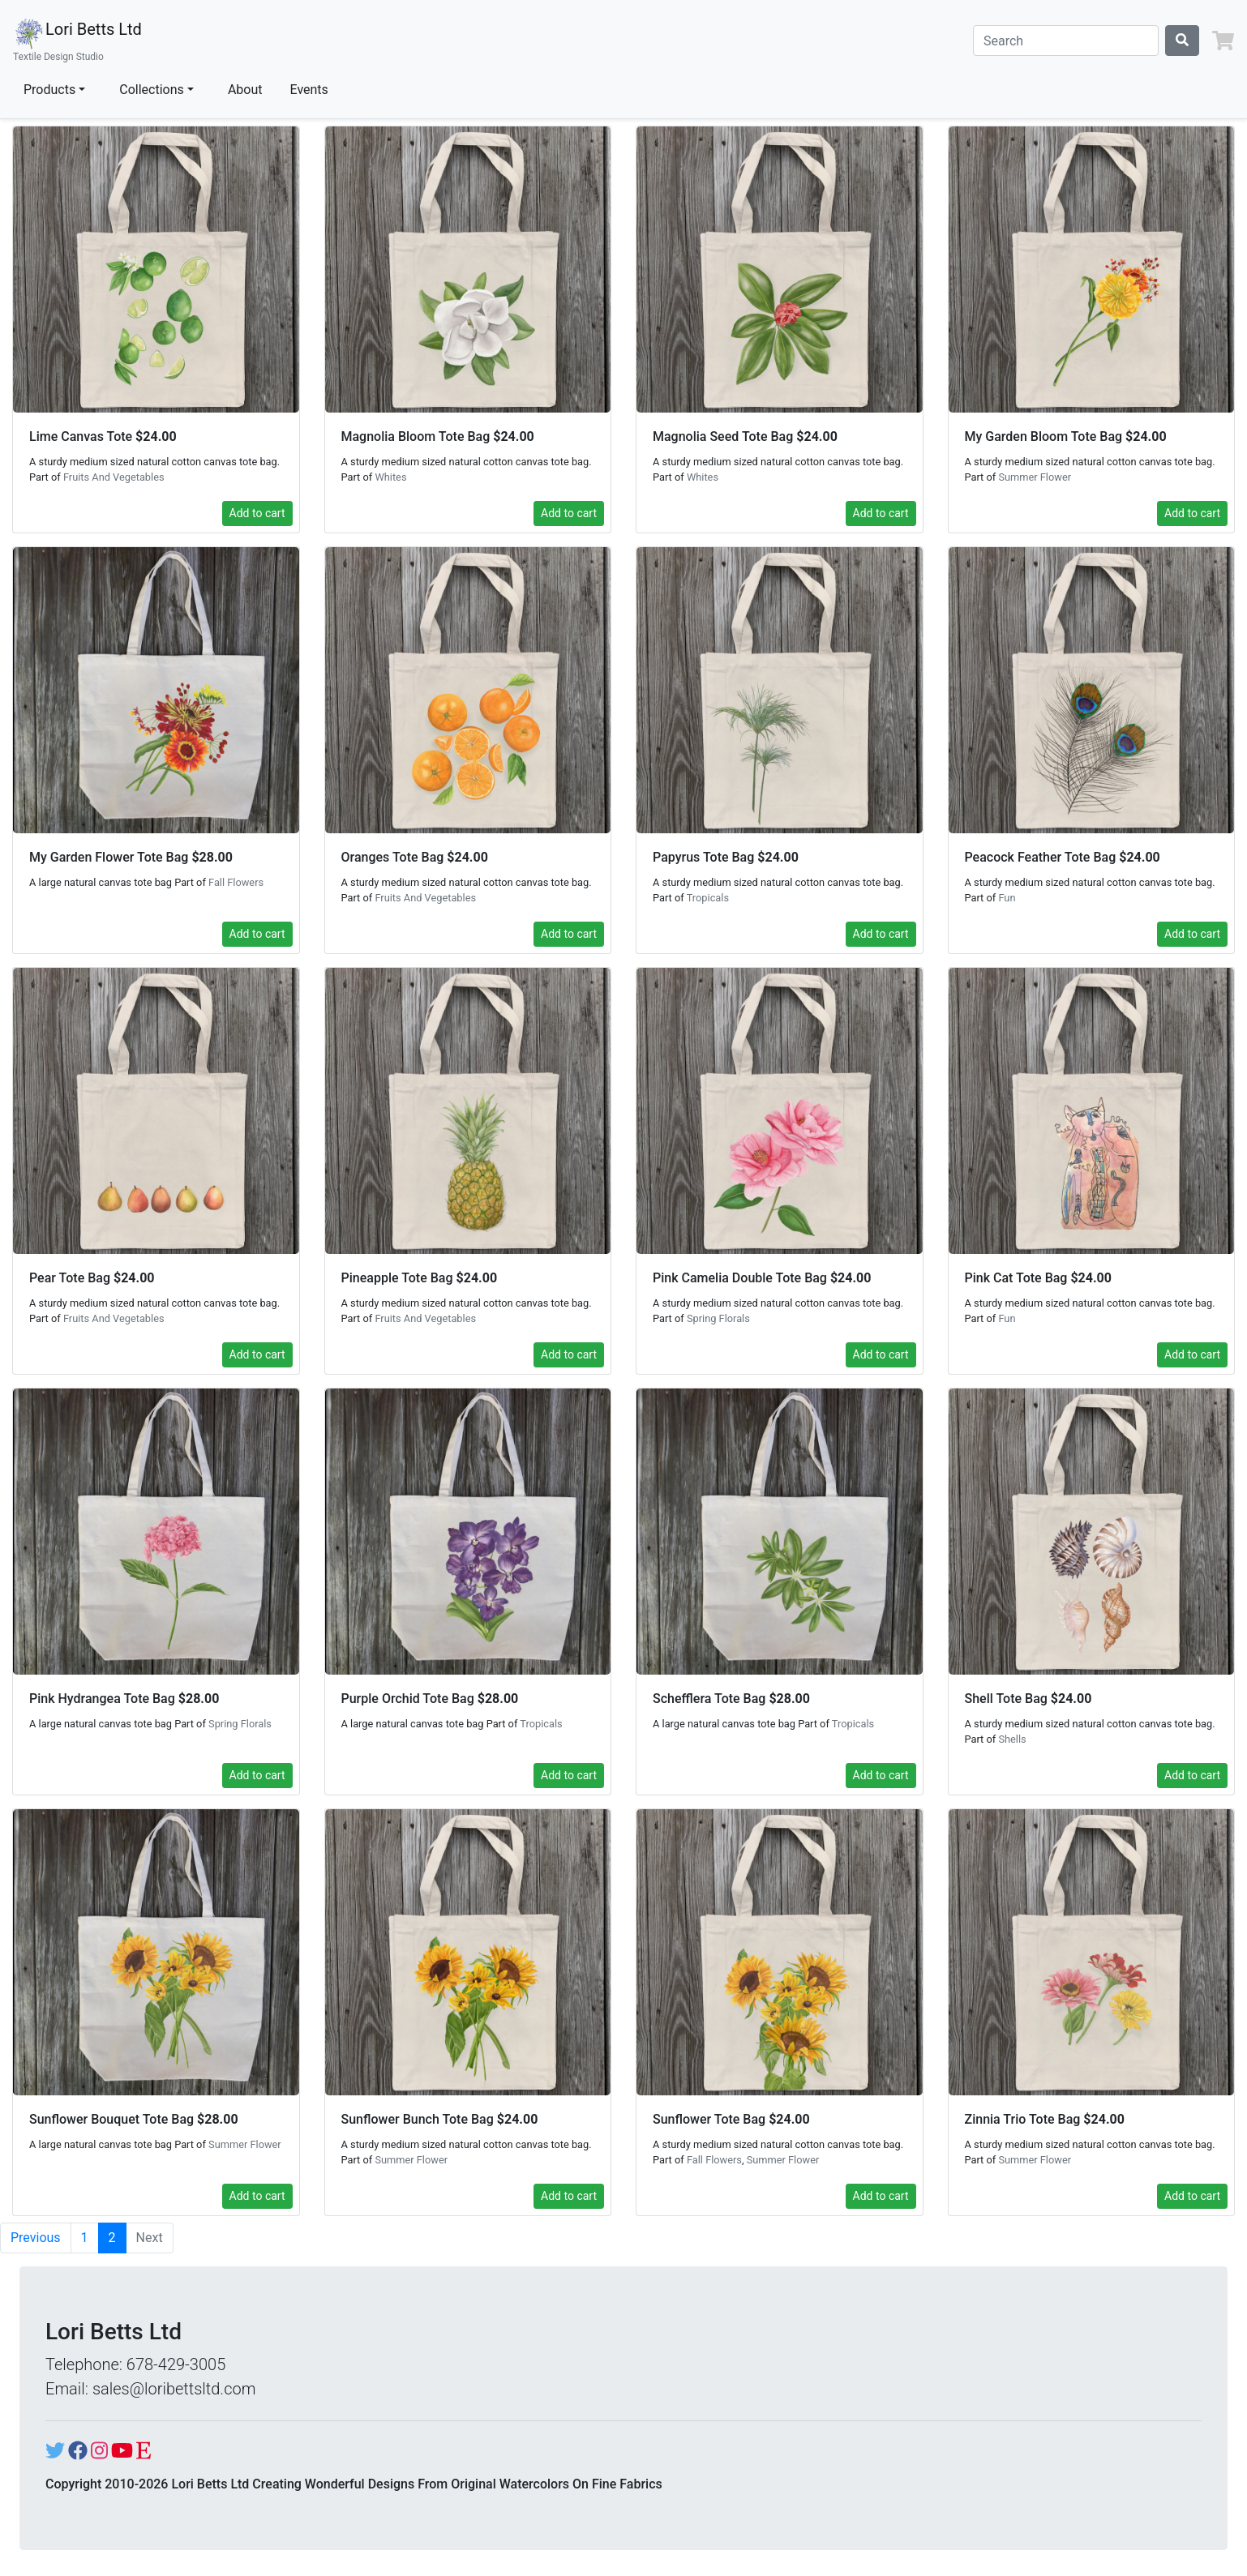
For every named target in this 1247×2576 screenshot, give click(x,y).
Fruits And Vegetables (114, 477)
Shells (1012, 1739)
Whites (390, 477)
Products (49, 89)
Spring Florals (718, 1318)
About (245, 89)
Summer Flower (1034, 477)
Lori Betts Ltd (77, 40)
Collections (151, 89)
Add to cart (257, 513)
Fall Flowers (236, 882)
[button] (1223, 40)
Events (309, 89)
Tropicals (708, 898)
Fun (1006, 898)
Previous (36, 2237)
